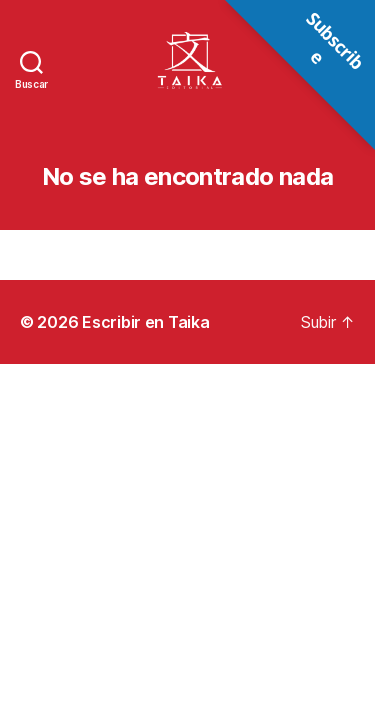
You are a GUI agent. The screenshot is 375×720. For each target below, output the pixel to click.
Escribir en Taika (145, 322)
